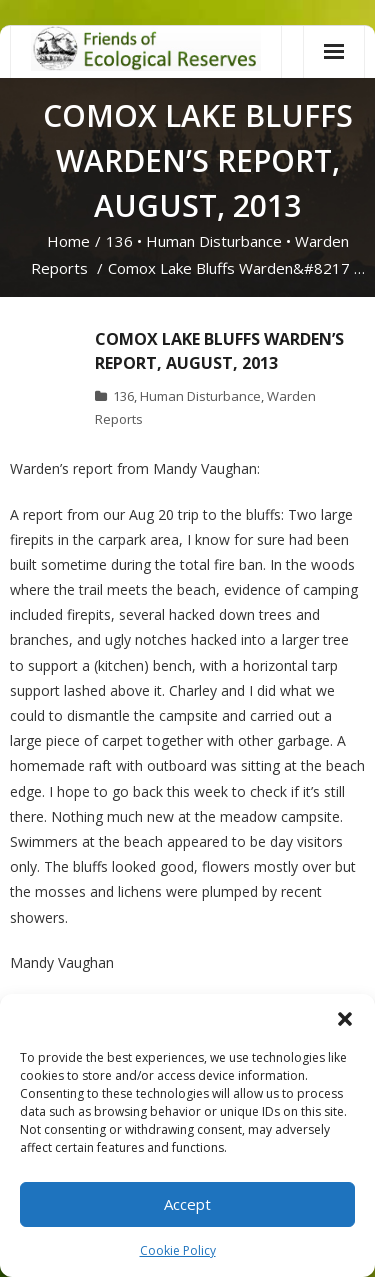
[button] (345, 1019)
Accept (187, 1204)
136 (119, 241)
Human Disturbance (214, 241)
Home (68, 241)
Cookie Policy (178, 1250)
